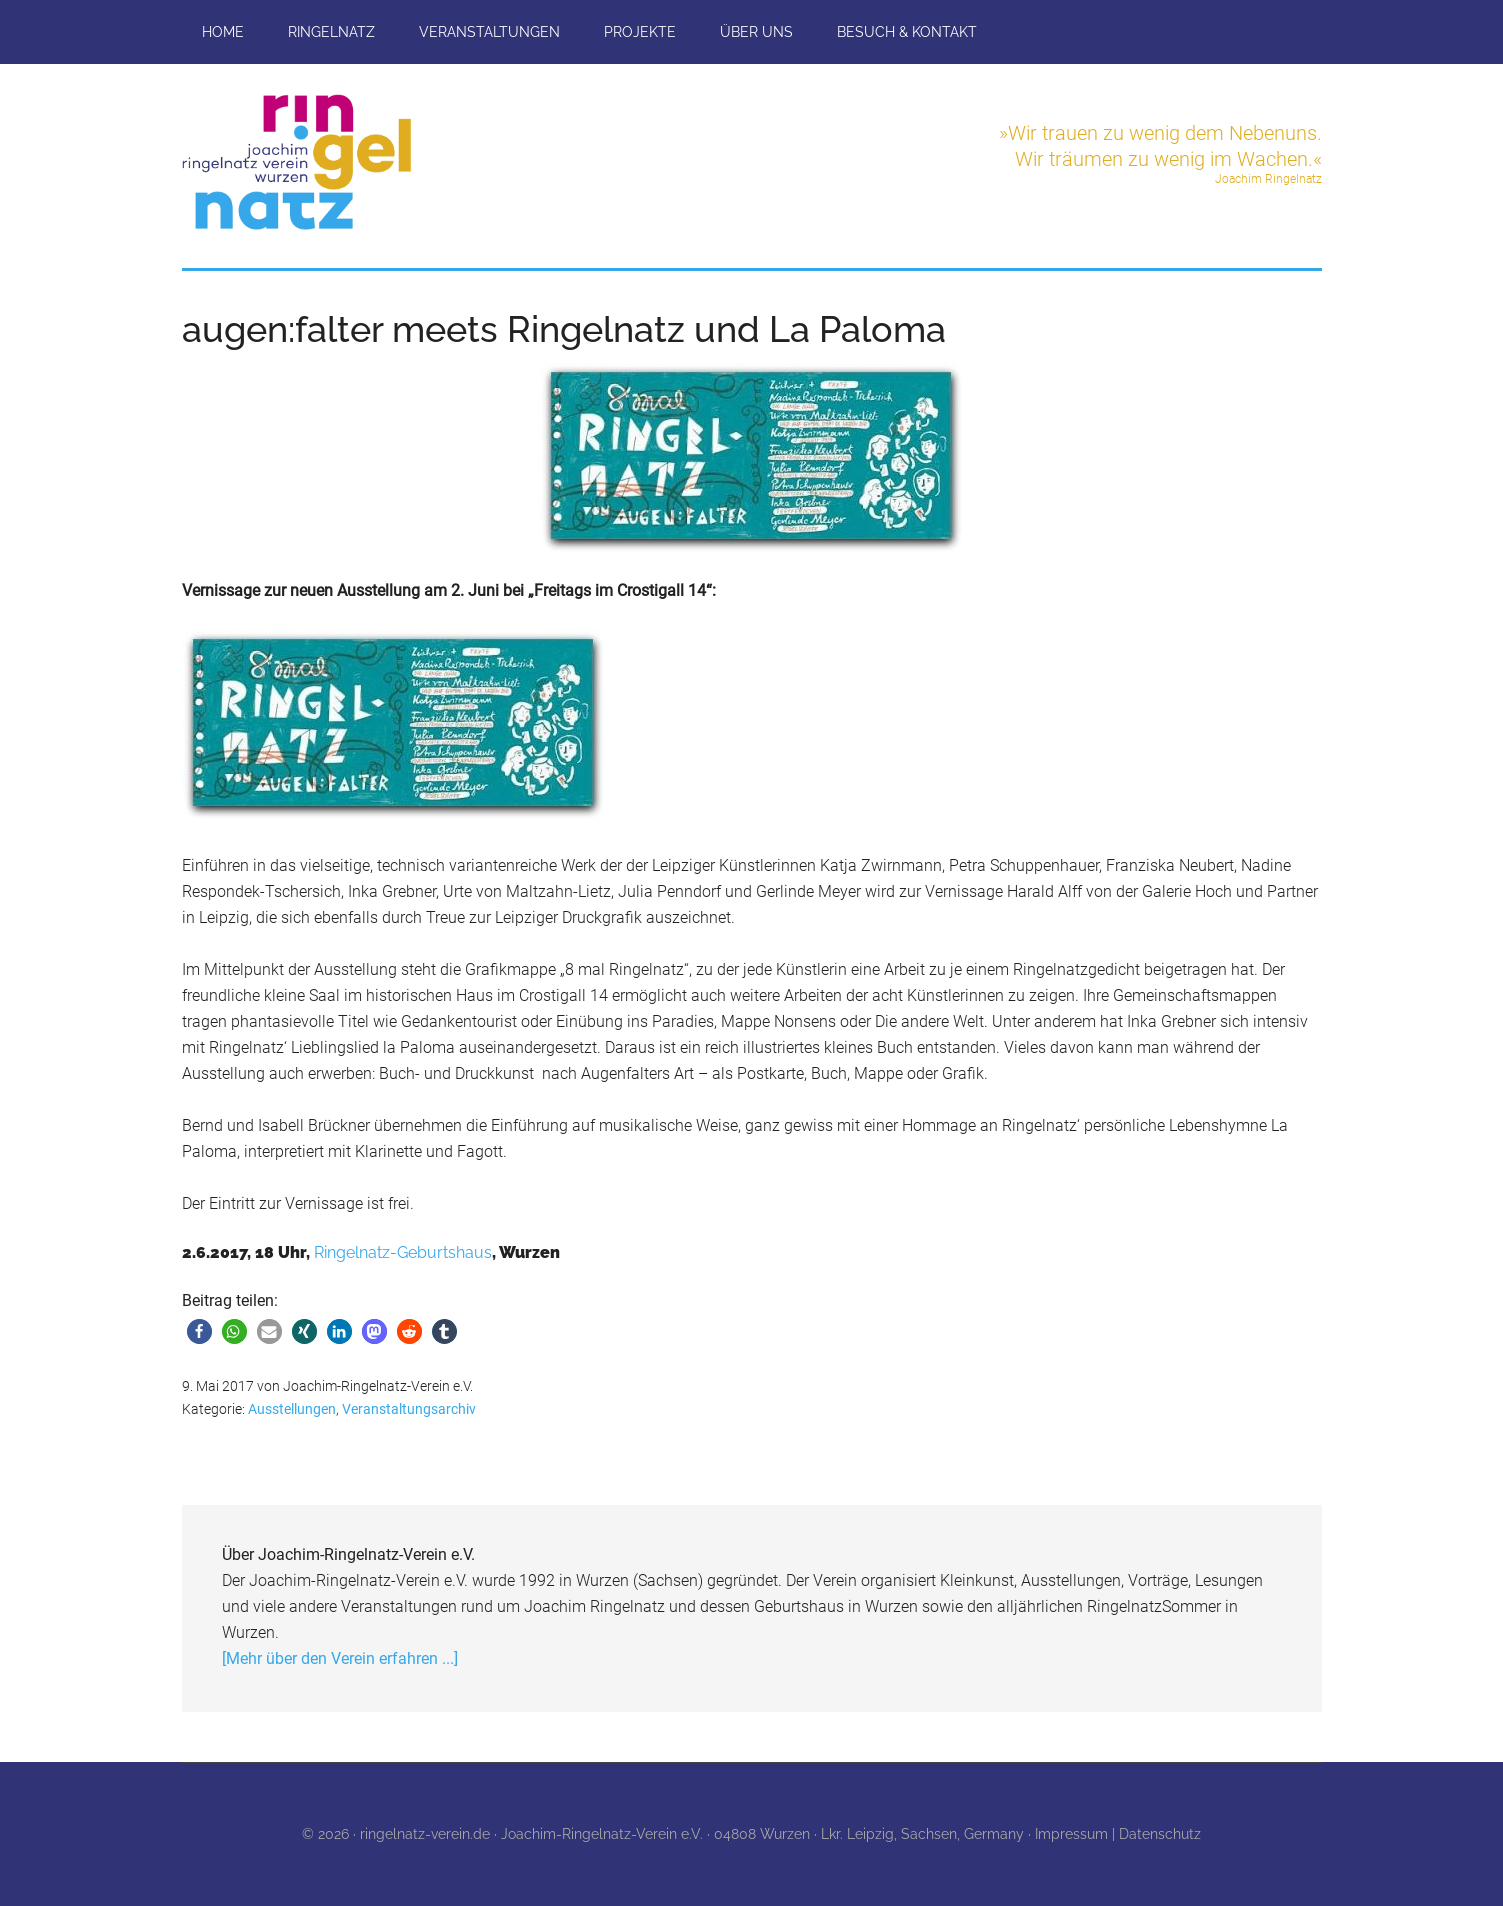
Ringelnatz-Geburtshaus (403, 1252)
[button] (199, 1331)
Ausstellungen (292, 1409)
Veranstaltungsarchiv (409, 1409)
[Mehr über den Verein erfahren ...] (340, 1658)
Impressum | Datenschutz (1118, 1834)
